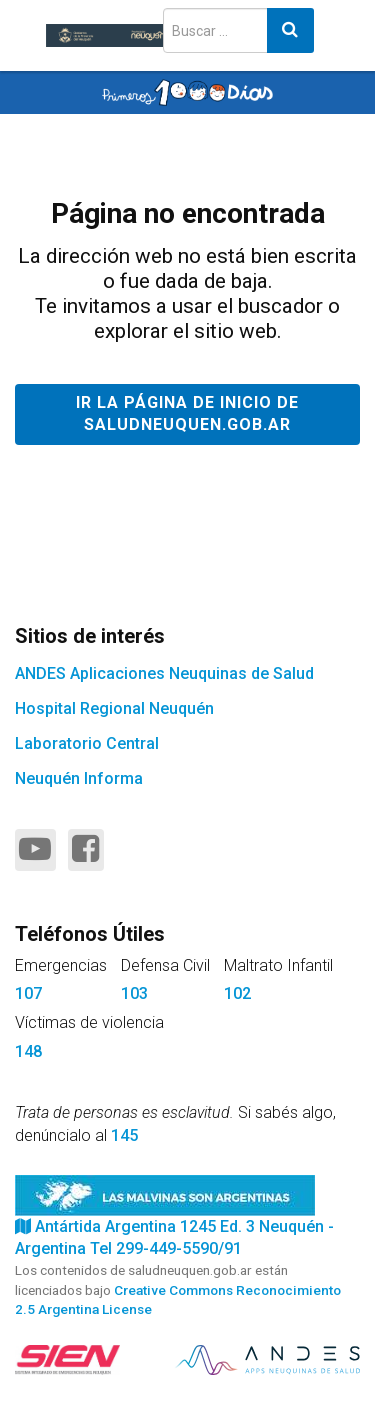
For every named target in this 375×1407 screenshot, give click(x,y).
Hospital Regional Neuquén (114, 708)
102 (237, 993)
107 (28, 993)
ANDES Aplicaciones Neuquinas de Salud (164, 673)
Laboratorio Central (87, 743)
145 (124, 1135)
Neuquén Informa (79, 778)
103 (134, 993)
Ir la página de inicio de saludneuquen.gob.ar (187, 414)
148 (28, 1051)
